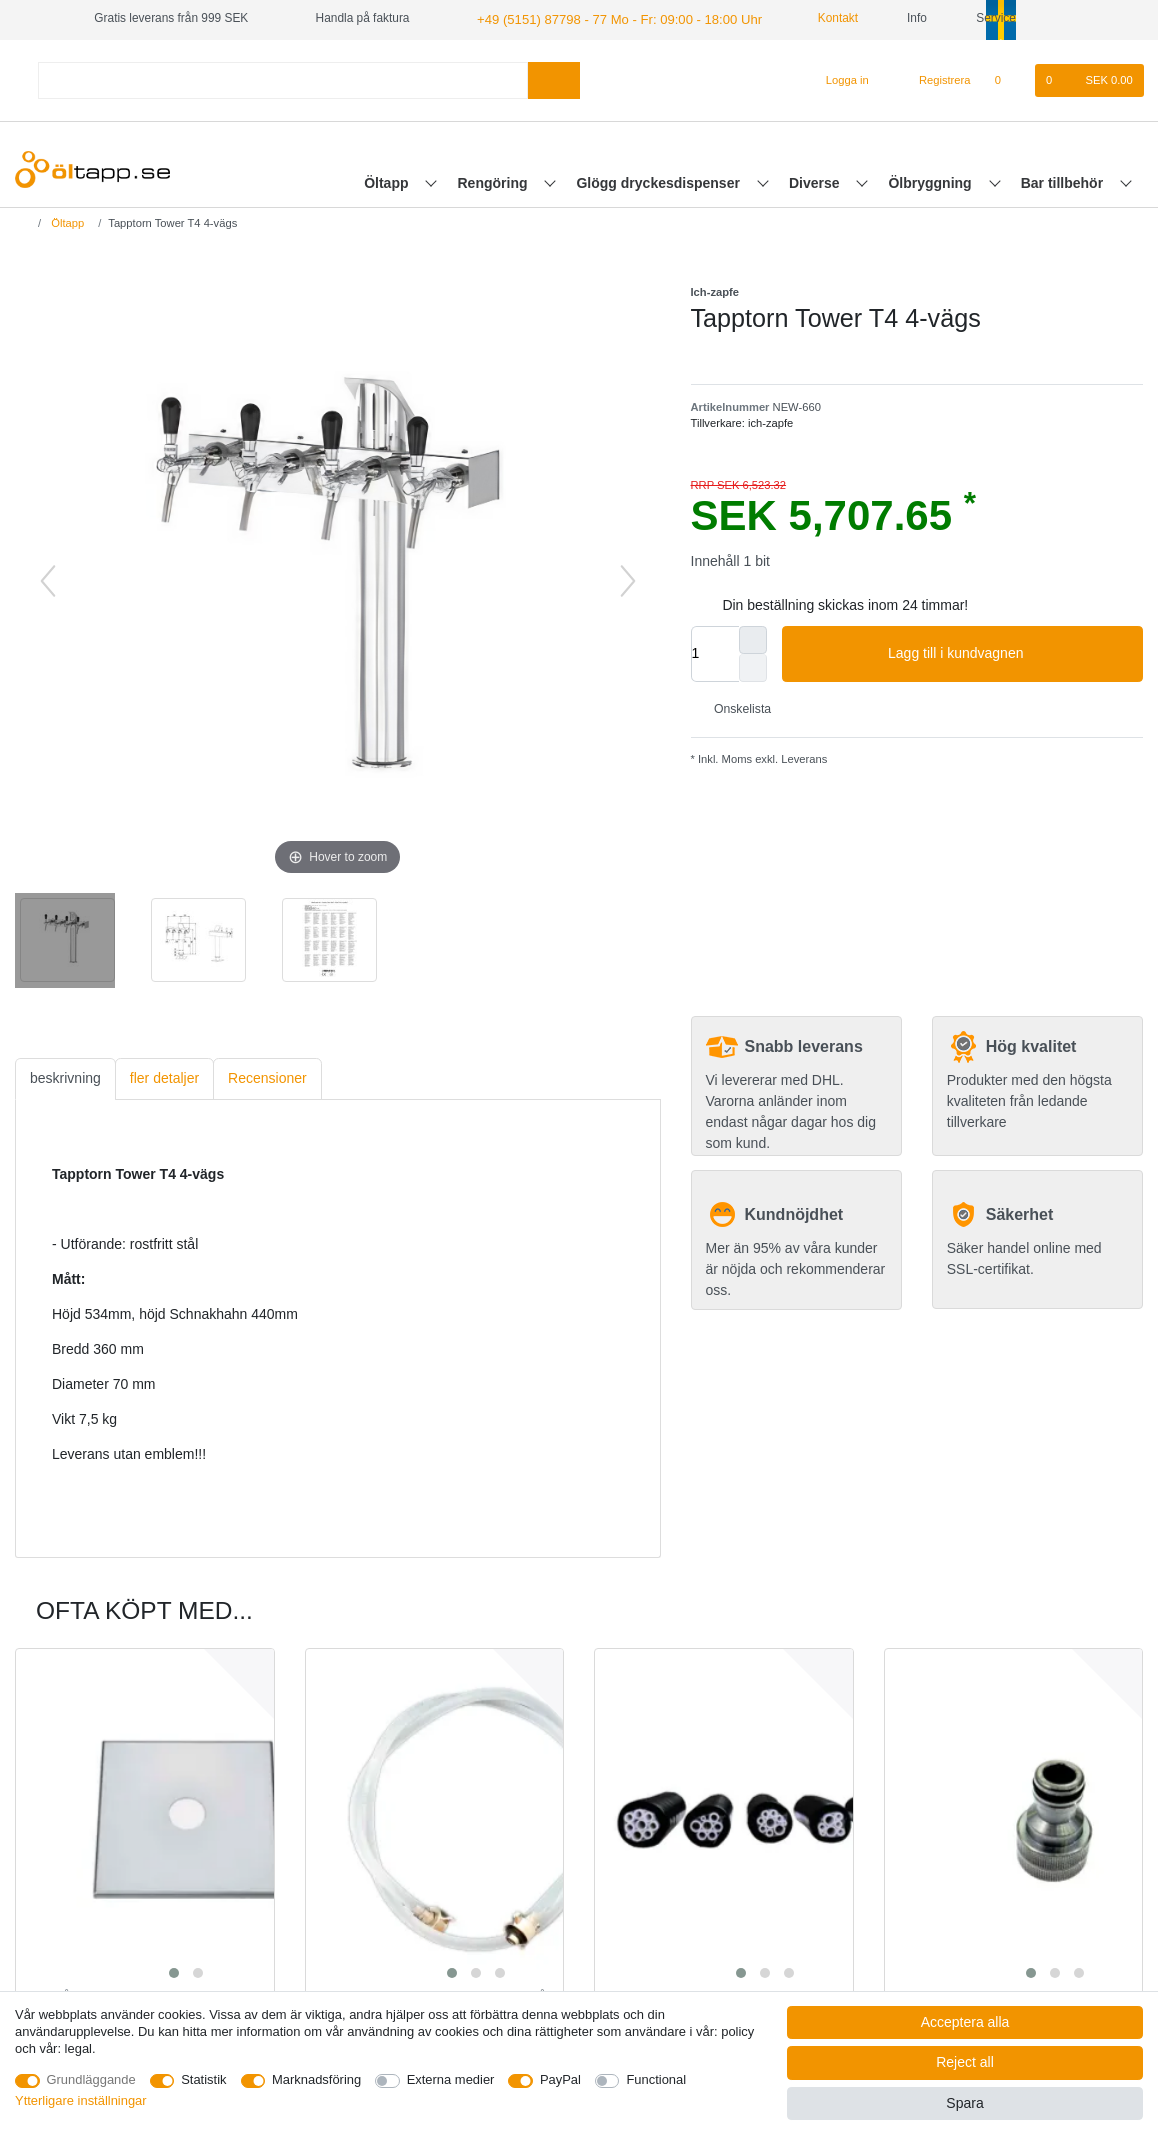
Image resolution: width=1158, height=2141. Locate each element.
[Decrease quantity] (753, 666)
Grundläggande (91, 2079)
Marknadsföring (316, 2079)
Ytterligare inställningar (81, 2100)
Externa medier (451, 2079)
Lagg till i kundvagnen (1008, 652)
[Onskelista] (1008, 79)
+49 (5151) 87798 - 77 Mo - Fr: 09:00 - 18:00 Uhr (605, 18)
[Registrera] (933, 79)
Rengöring (495, 181)
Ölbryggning (931, 181)
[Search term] (283, 78)
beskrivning (65, 1077)
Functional (656, 2079)
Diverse (816, 181)
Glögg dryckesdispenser (659, 181)
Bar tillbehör (1064, 181)
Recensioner (267, 1077)
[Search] (553, 78)
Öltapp (388, 181)
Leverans (802, 758)
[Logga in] (839, 79)
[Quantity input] (715, 652)
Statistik (203, 2079)
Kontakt (812, 18)
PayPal (560, 2079)
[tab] (65, 1077)
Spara (964, 2103)
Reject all (965, 2062)
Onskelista (735, 708)
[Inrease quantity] (753, 638)
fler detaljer (164, 1077)
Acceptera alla (965, 2022)
